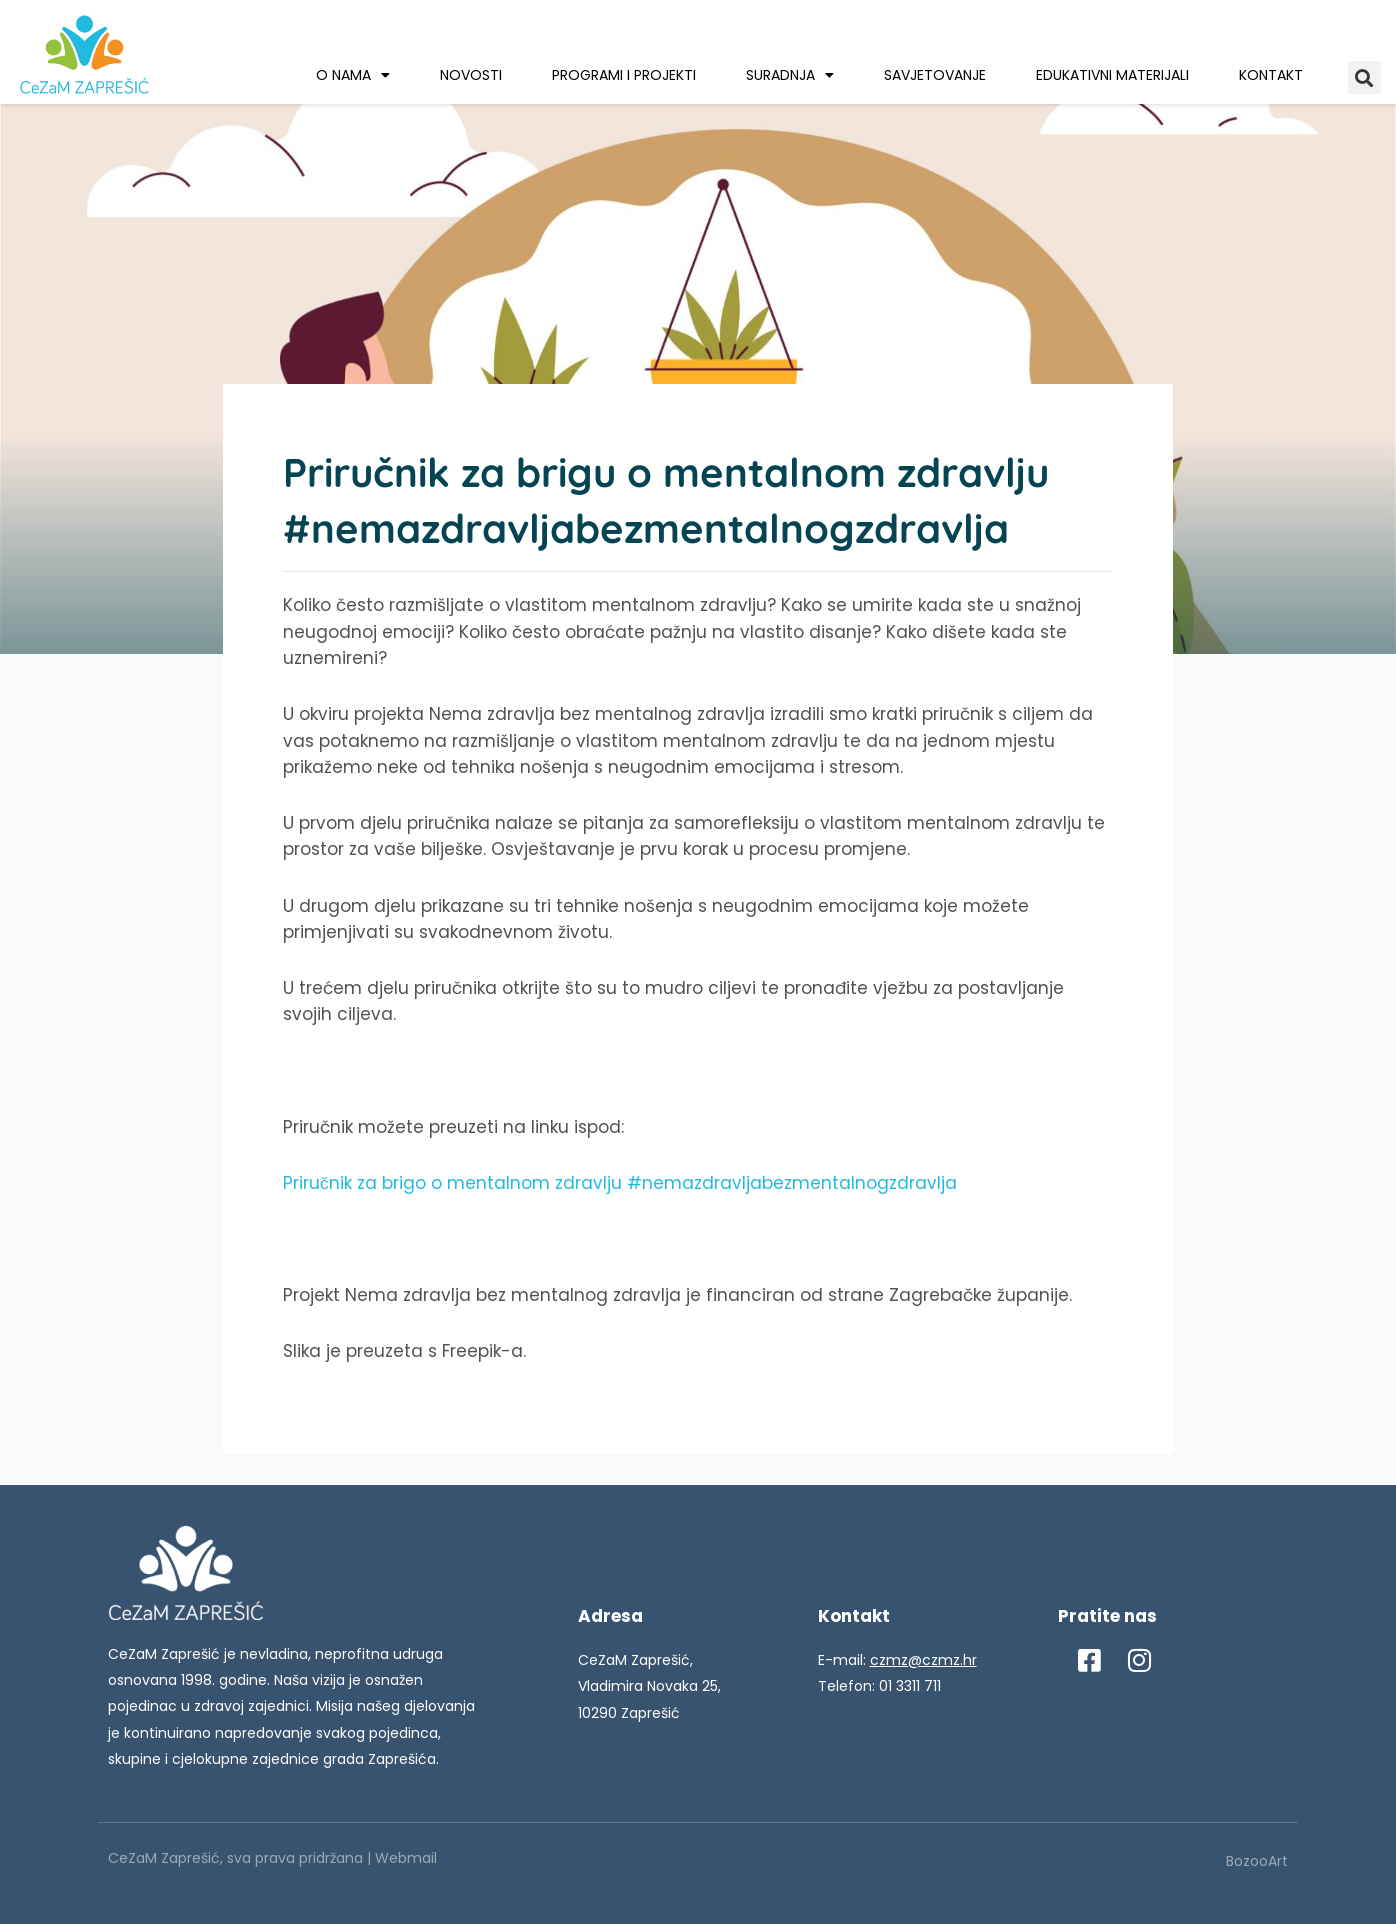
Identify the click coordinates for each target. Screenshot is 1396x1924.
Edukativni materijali (1112, 75)
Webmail (406, 1858)
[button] (1364, 77)
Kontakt (1271, 75)
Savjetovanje (935, 75)
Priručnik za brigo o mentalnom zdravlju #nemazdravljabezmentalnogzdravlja (620, 1183)
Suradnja (790, 75)
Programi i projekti (624, 75)
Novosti (471, 75)
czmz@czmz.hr (923, 1660)
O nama (353, 75)
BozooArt (1257, 1861)
